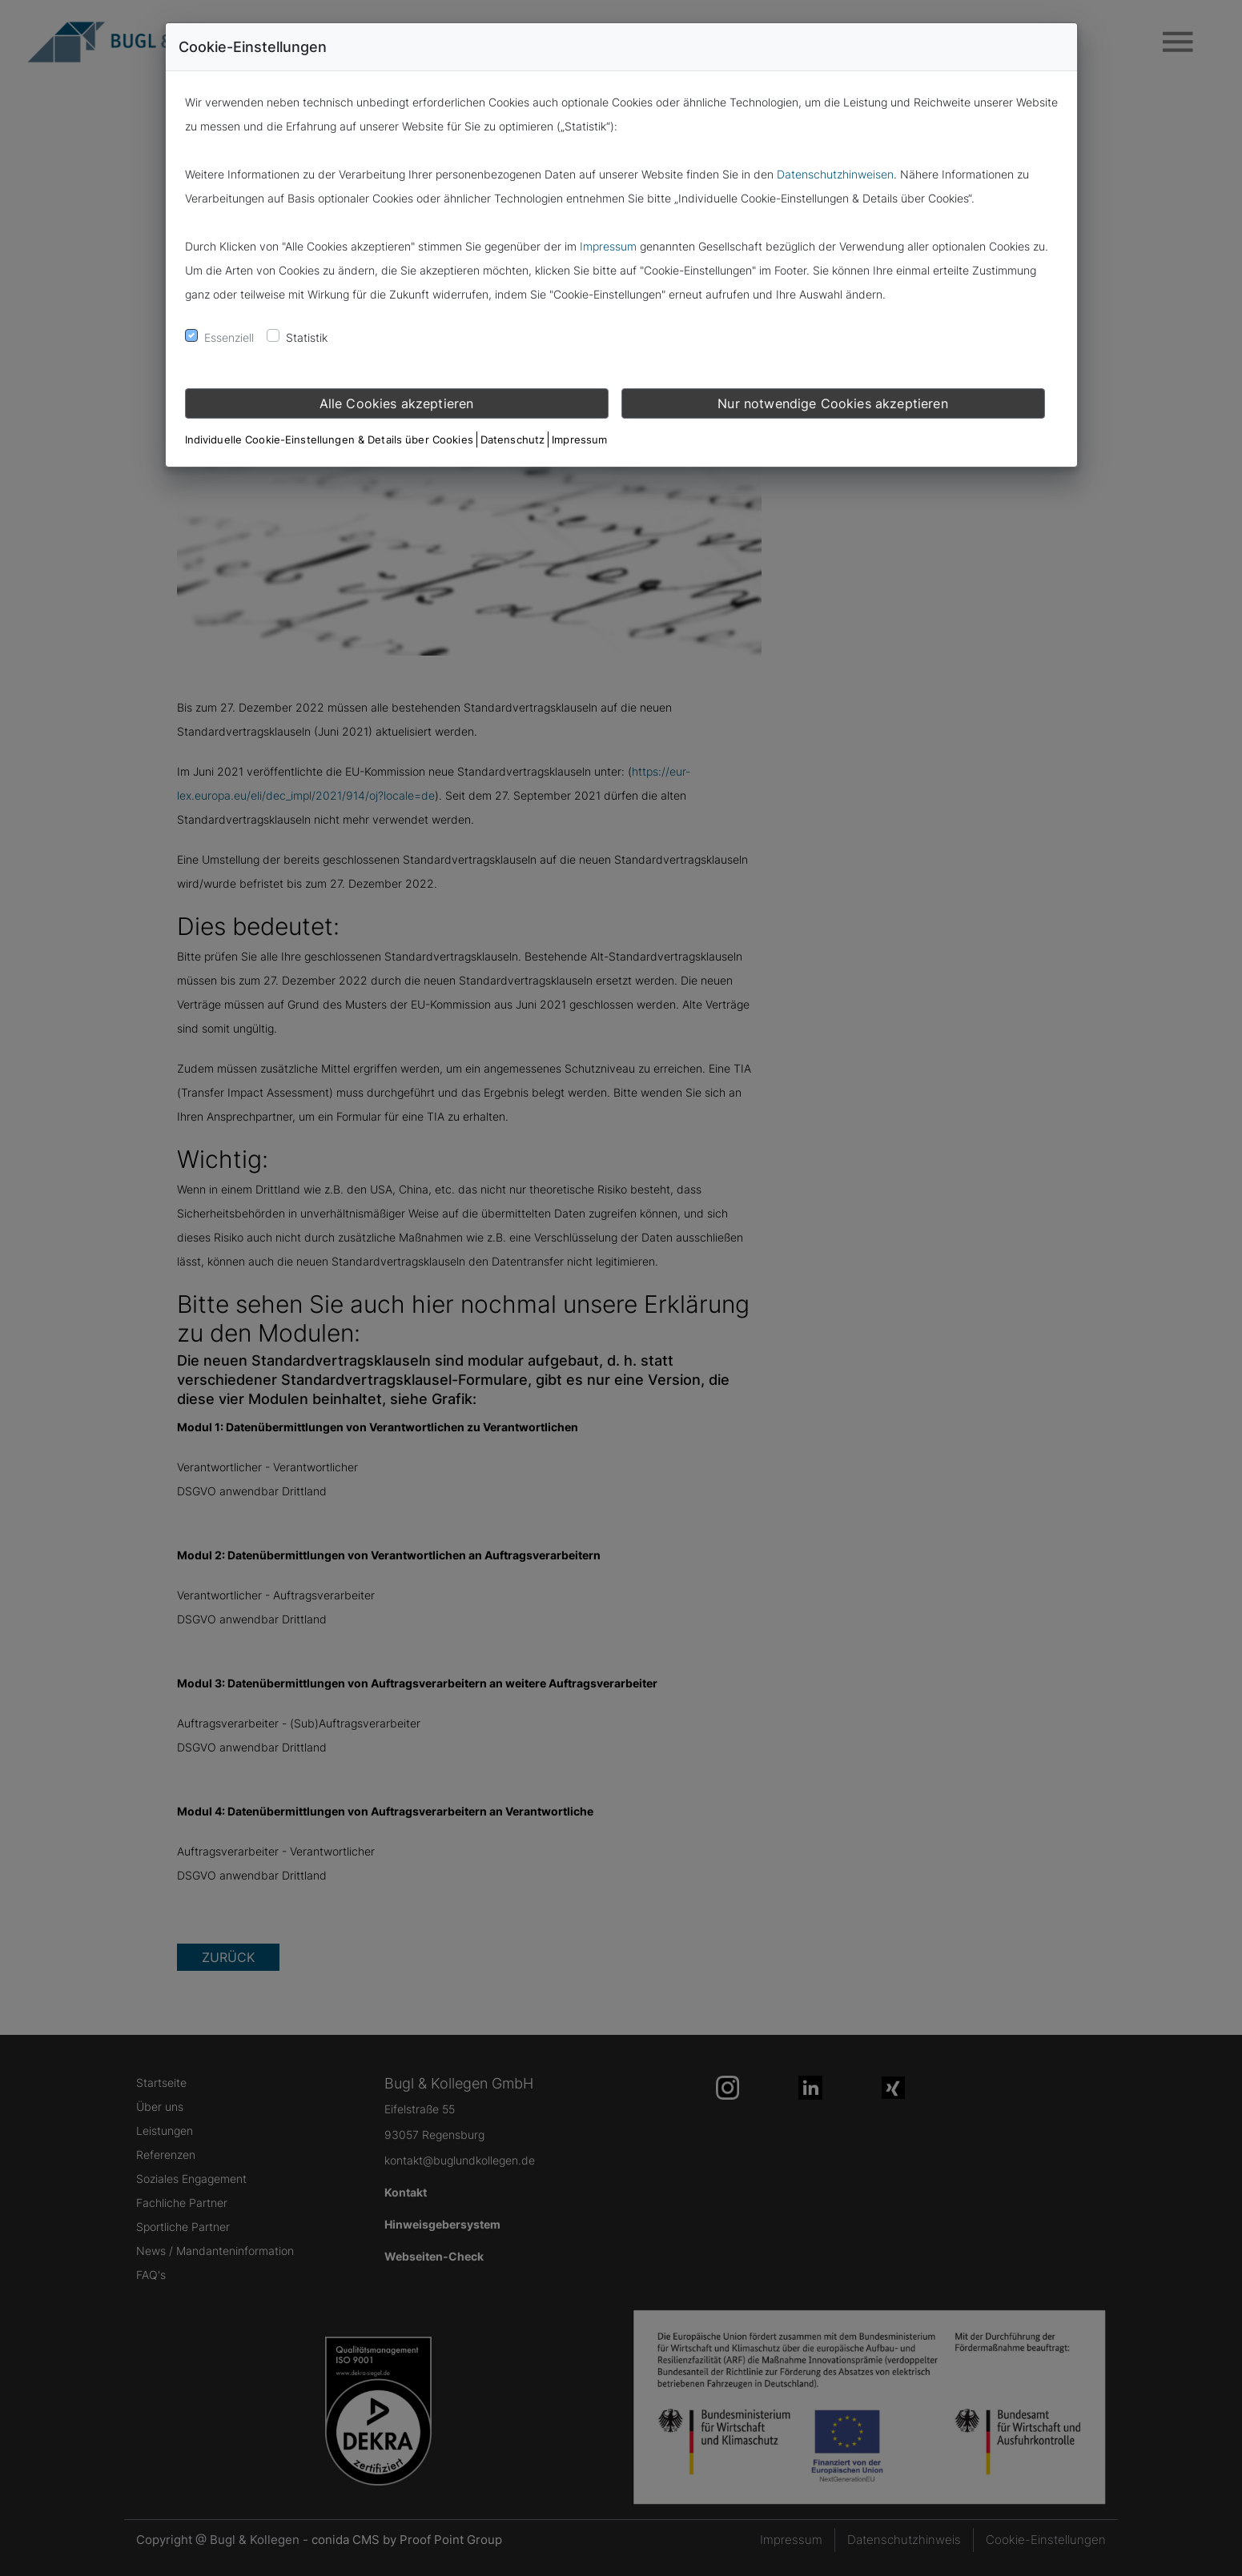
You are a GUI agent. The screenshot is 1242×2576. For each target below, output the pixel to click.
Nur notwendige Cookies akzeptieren (832, 403)
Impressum (608, 246)
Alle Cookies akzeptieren (397, 403)
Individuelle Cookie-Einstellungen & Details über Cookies (329, 439)
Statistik (307, 337)
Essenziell (229, 337)
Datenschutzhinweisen (835, 174)
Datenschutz (512, 439)
